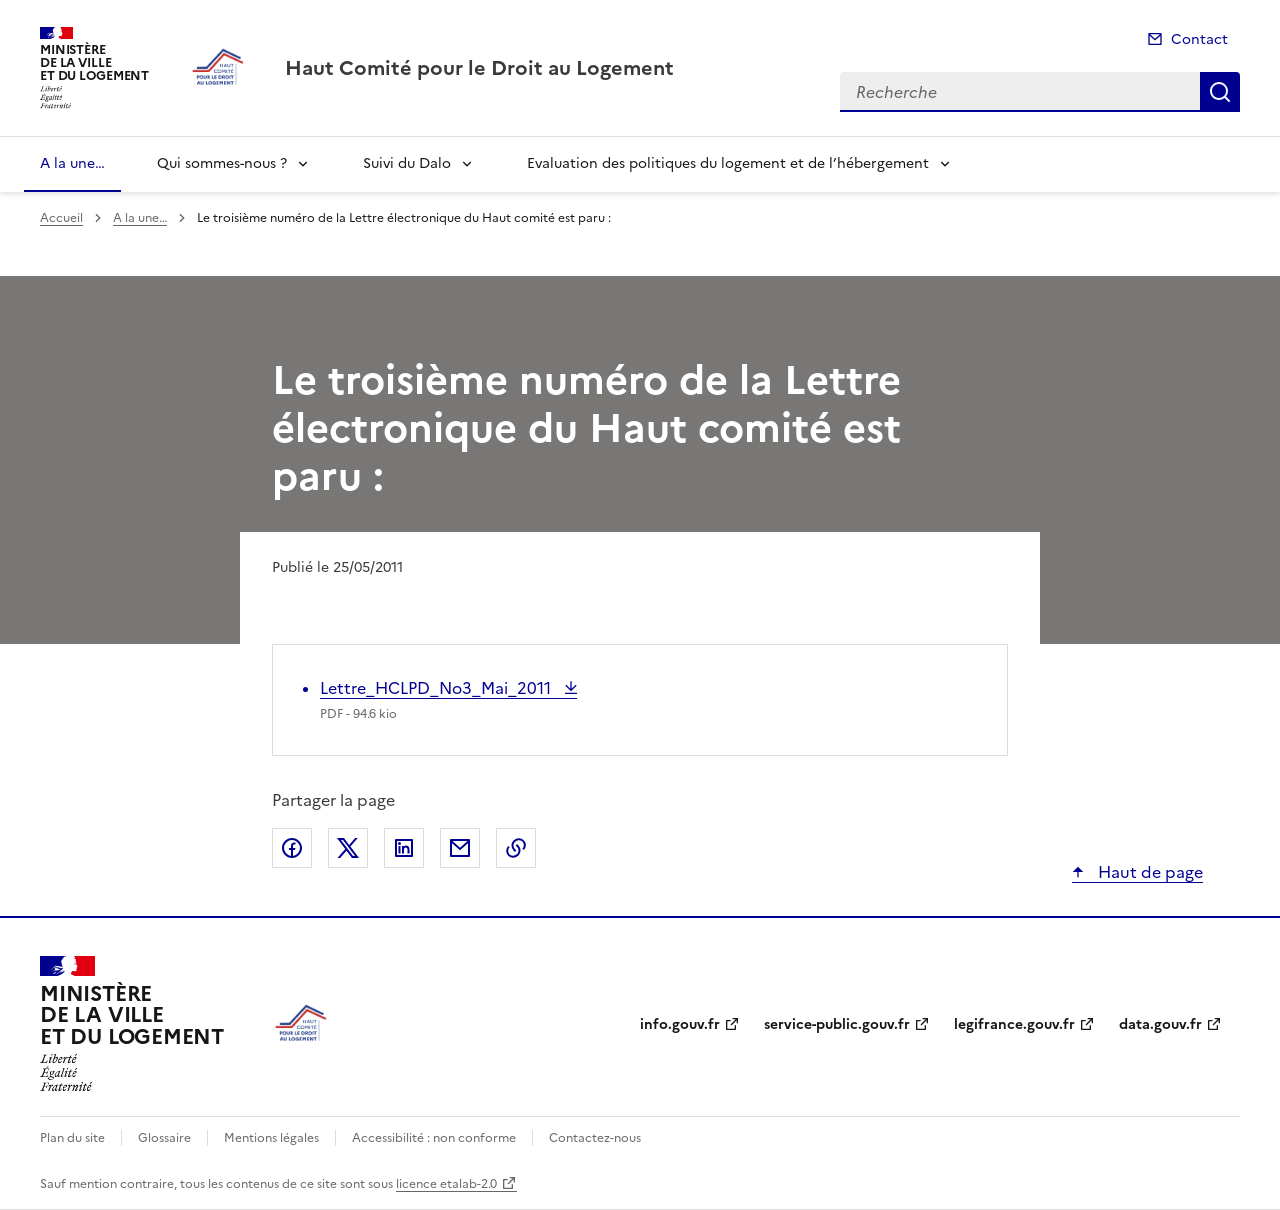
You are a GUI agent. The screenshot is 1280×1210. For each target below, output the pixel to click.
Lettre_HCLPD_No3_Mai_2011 (437, 688)
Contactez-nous (595, 1138)
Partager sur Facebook (292, 848)
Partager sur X (348, 848)
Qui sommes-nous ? (222, 163)
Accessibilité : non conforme (434, 1138)
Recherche (1220, 92)
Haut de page (1148, 872)
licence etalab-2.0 (446, 1184)
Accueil (61, 218)
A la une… (72, 163)
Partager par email (460, 848)
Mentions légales (271, 1138)
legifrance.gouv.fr (1014, 1024)
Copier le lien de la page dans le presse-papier (516, 848)
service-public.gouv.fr (837, 1024)
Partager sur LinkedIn (404, 848)
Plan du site (72, 1138)
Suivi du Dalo (407, 163)
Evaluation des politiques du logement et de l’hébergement (728, 163)
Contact (1199, 39)
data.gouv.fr (1160, 1024)
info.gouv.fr (680, 1024)
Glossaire (164, 1138)
